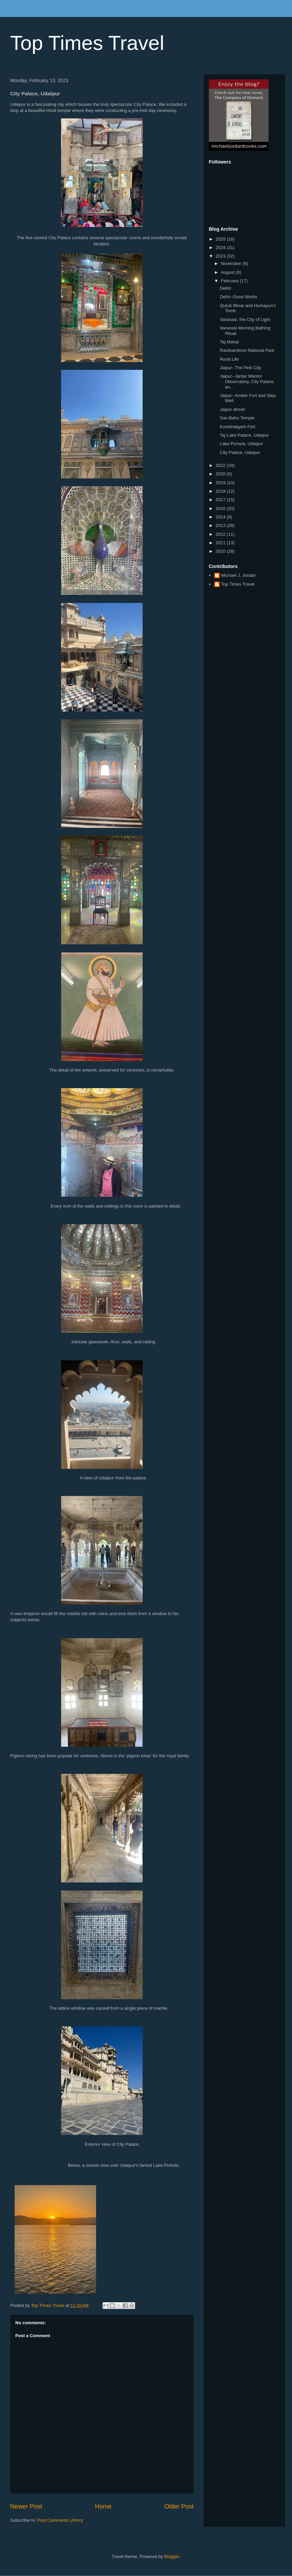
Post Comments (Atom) (60, 2520)
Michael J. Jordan (238, 575)
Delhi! (225, 288)
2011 (221, 542)
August (228, 272)
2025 (221, 239)
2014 (221, 516)
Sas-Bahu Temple (237, 417)
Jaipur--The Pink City (240, 367)
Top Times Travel (87, 43)
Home (103, 2506)
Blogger (171, 2556)
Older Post (179, 2506)
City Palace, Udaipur (240, 452)
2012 (221, 534)
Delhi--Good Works (238, 296)
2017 (221, 499)
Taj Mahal (229, 341)
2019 (221, 482)
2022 (221, 465)
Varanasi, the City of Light (245, 319)
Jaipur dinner (232, 409)
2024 (221, 247)
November (232, 263)
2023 (221, 256)
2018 (221, 491)
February (230, 280)
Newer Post (26, 2506)
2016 (221, 508)
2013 (221, 525)
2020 (221, 473)
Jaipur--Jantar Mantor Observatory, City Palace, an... (247, 381)
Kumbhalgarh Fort (237, 426)
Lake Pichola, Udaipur (241, 443)
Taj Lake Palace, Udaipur (244, 435)
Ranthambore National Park (247, 350)
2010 (221, 551)
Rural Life (229, 359)
